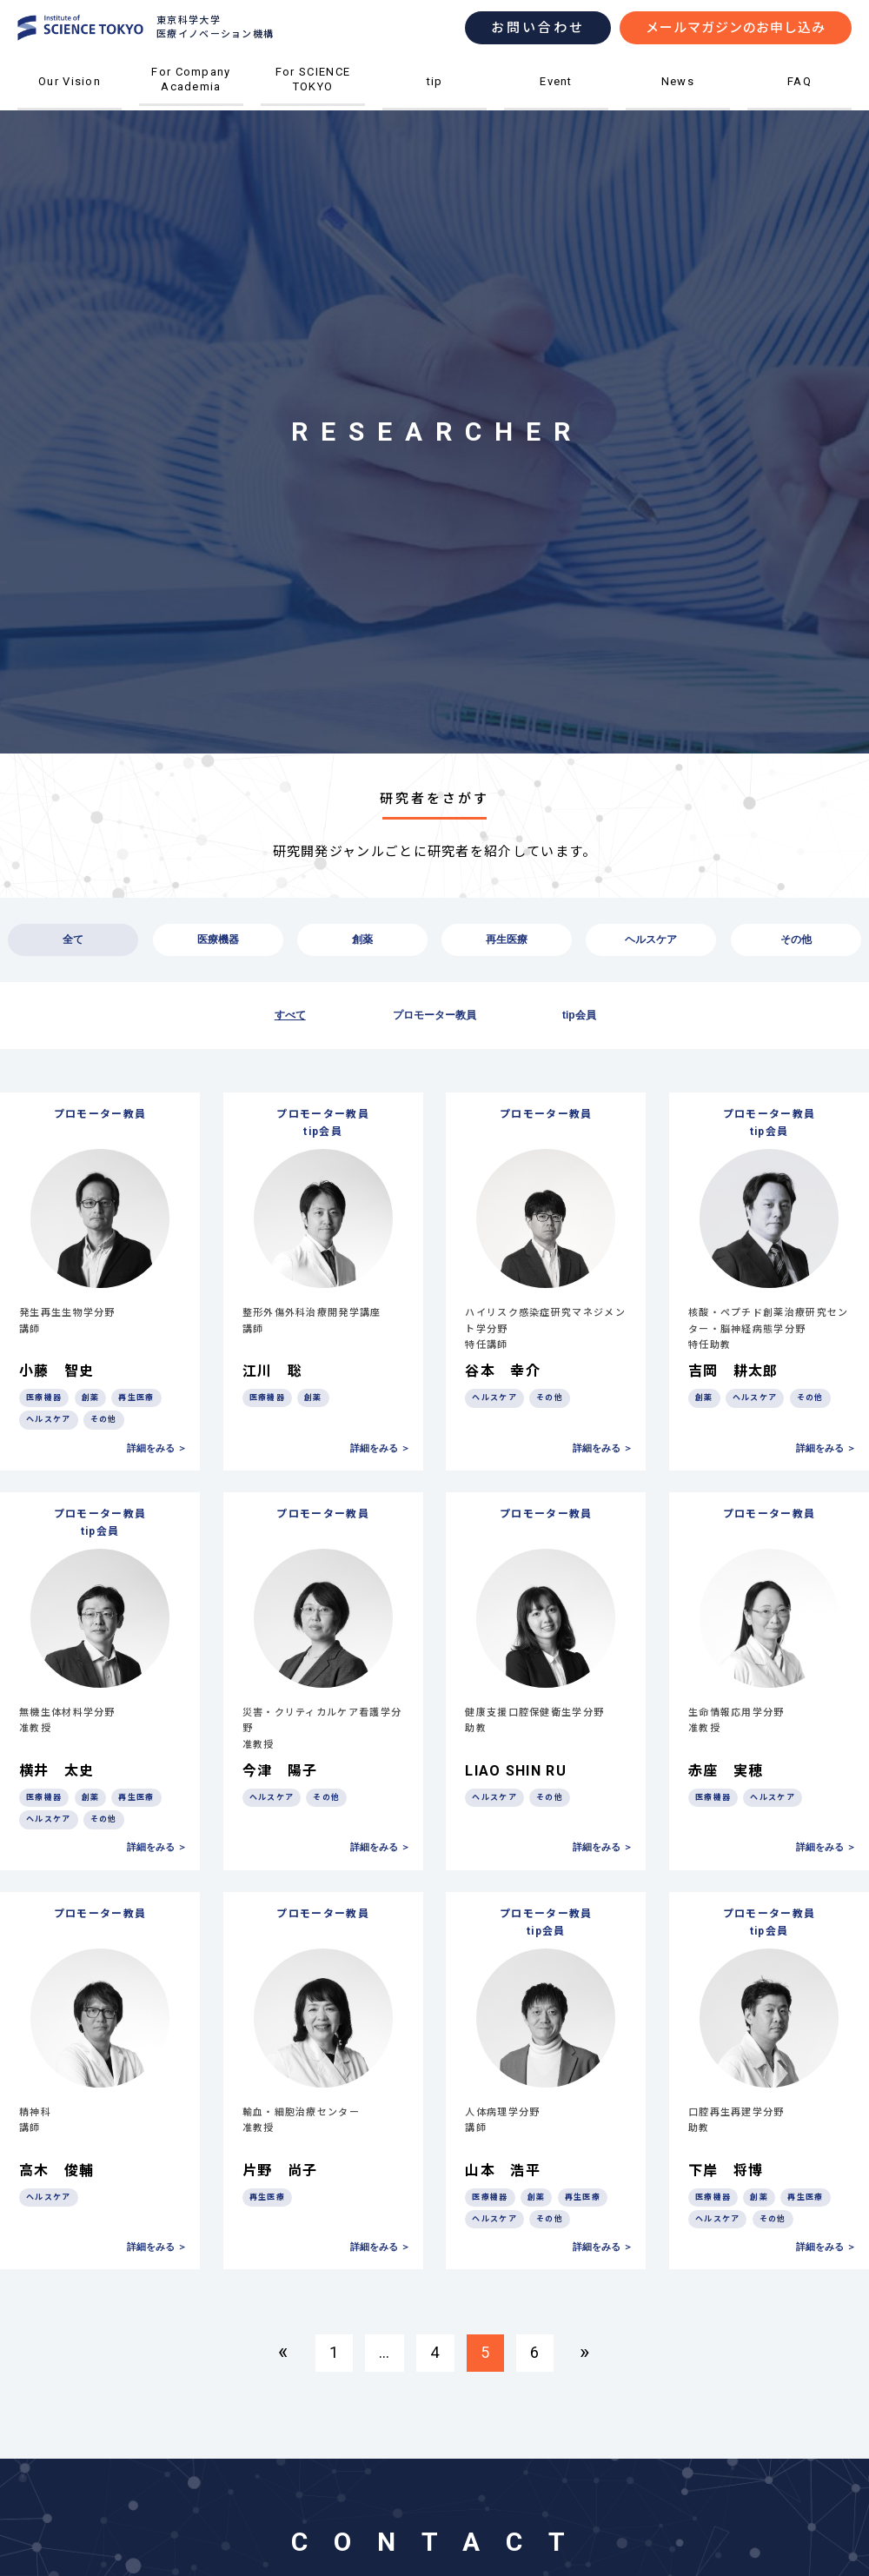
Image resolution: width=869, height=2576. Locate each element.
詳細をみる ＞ (157, 1448)
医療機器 (218, 939)
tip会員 (579, 1015)
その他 (796, 939)
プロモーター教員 (434, 1015)
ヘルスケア (651, 939)
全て (73, 939)
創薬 (362, 939)
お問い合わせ (538, 28)
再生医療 (506, 939)
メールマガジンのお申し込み (736, 28)
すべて (290, 1015)
